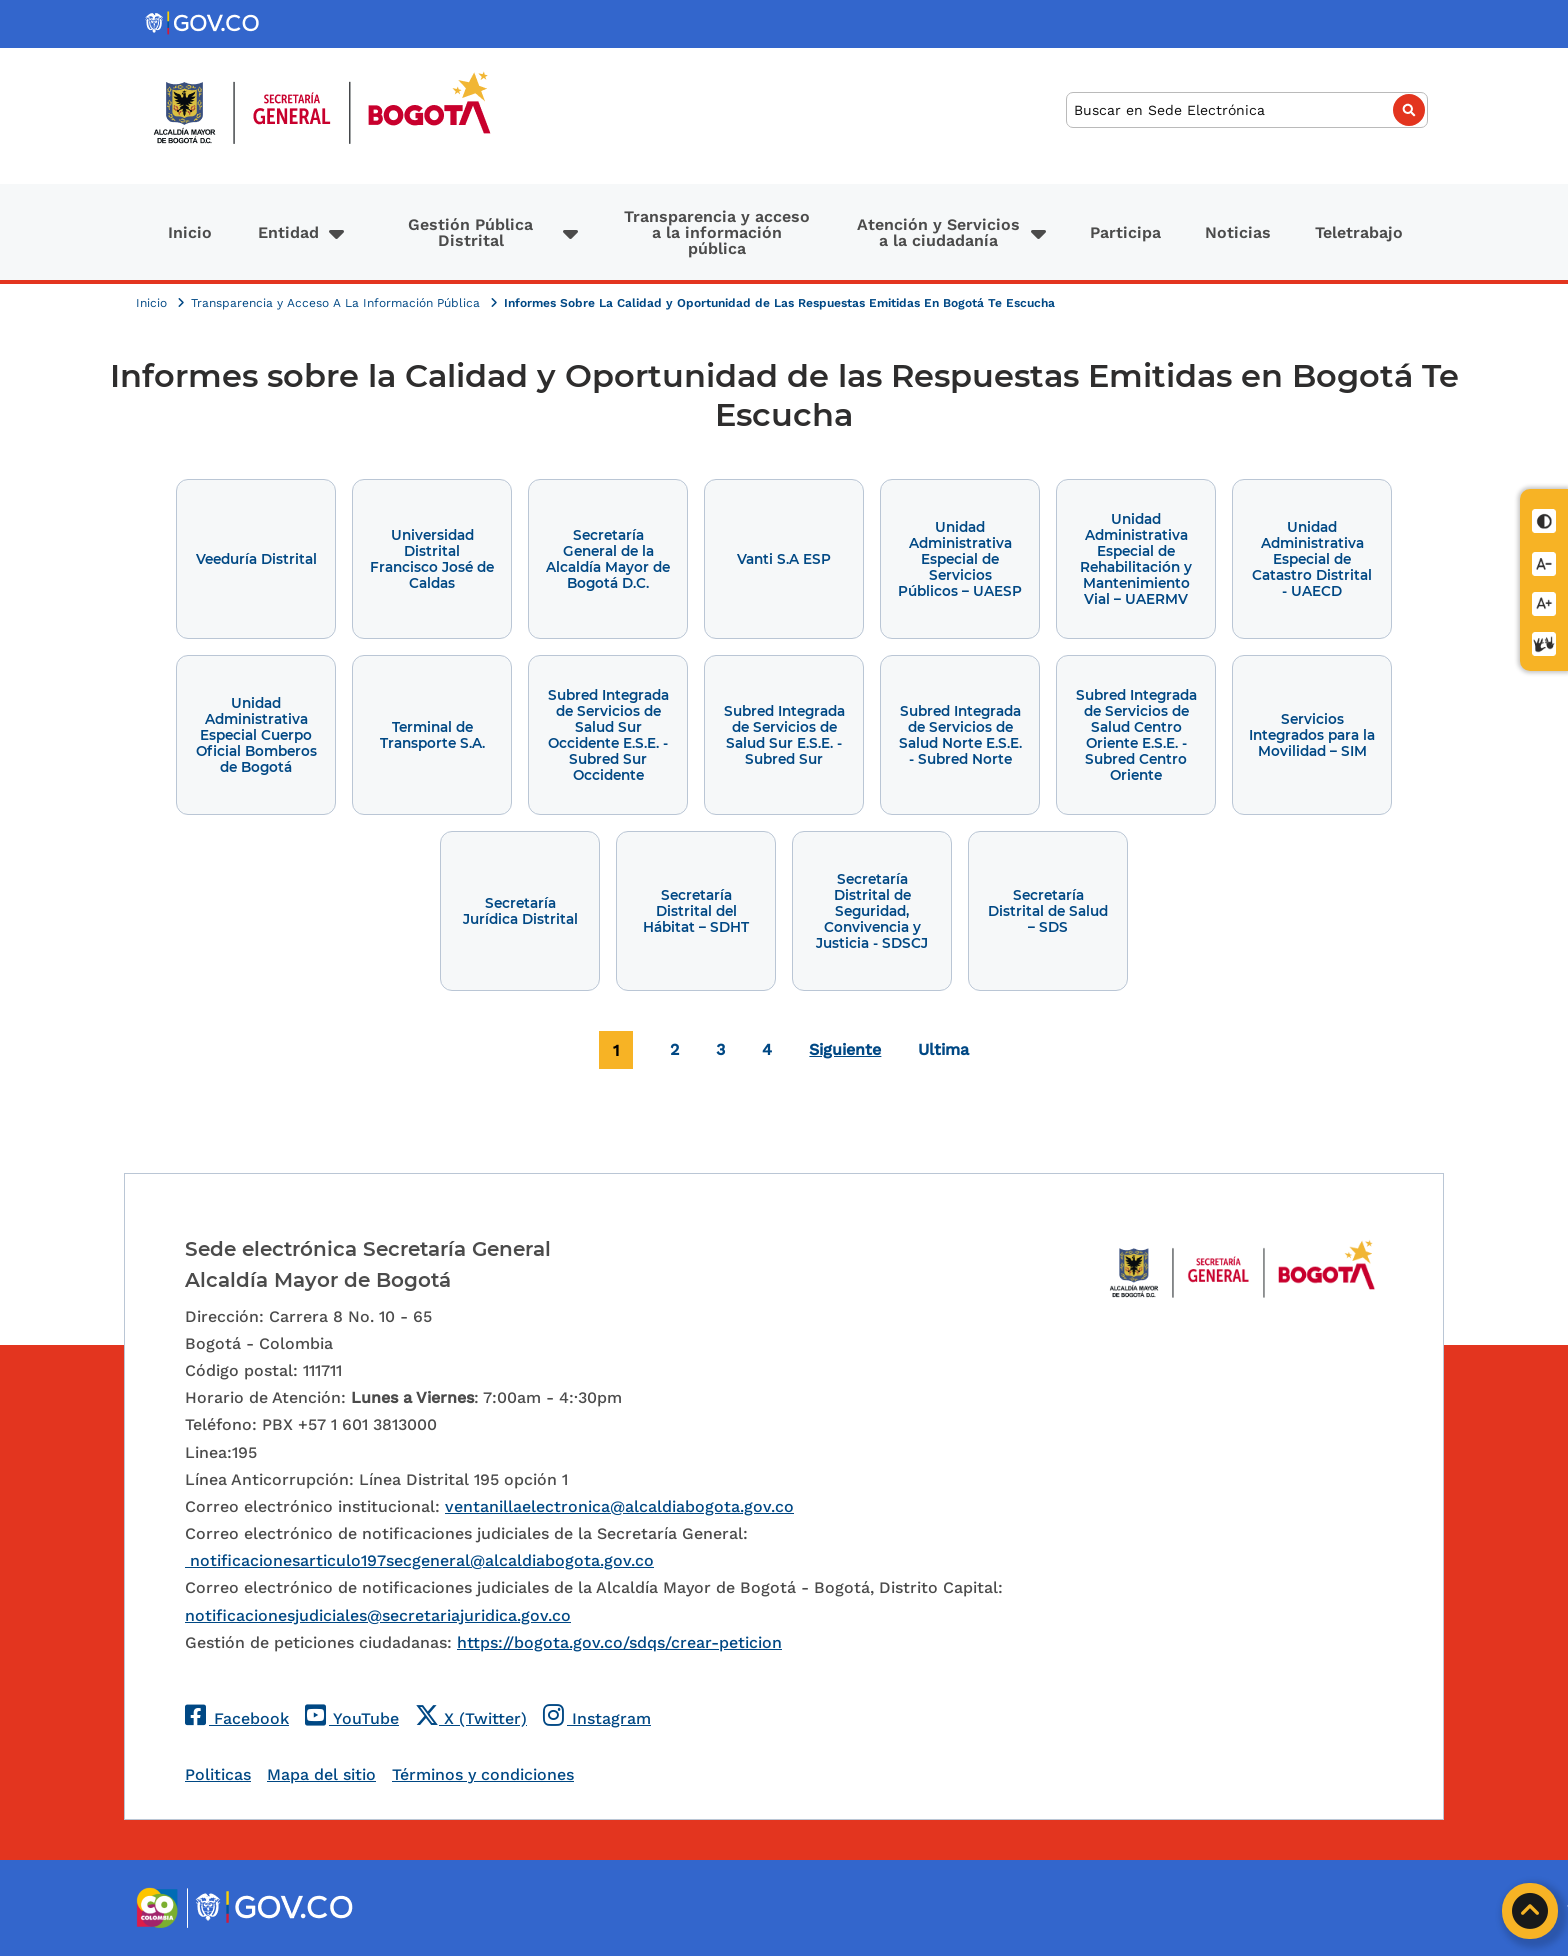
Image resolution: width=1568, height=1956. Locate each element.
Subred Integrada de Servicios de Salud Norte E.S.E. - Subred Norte (960, 735)
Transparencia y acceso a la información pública (717, 232)
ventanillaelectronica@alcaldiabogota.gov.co (619, 1506)
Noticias (1238, 232)
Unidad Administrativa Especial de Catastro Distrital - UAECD (1312, 559)
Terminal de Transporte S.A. (432, 735)
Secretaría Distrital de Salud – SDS (1048, 911)
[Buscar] (1247, 110)
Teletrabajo (1359, 232)
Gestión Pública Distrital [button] (470, 232)
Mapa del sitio (321, 1774)
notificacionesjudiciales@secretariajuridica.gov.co (378, 1615)
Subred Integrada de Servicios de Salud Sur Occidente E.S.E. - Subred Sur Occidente (608, 735)
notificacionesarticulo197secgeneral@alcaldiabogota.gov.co (419, 1560)
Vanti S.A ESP (784, 559)
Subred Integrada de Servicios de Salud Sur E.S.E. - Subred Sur (784, 735)
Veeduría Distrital (256, 559)
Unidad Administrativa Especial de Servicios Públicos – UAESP (960, 559)
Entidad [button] (288, 232)
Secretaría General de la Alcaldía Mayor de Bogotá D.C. (608, 559)
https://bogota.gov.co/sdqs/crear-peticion (619, 1642)
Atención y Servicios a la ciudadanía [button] (938, 232)
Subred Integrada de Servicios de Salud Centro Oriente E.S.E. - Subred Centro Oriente (1136, 735)
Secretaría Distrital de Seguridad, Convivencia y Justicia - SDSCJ (872, 911)
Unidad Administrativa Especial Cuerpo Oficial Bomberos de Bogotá (256, 735)
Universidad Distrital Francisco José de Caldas (432, 559)
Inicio (190, 232)
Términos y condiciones (483, 1774)
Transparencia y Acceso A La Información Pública (337, 303)
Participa (1125, 232)
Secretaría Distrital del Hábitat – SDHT (696, 911)
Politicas (218, 1774)
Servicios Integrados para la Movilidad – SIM (1312, 735)
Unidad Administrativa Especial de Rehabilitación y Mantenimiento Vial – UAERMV (1136, 559)
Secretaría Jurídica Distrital (520, 911)
